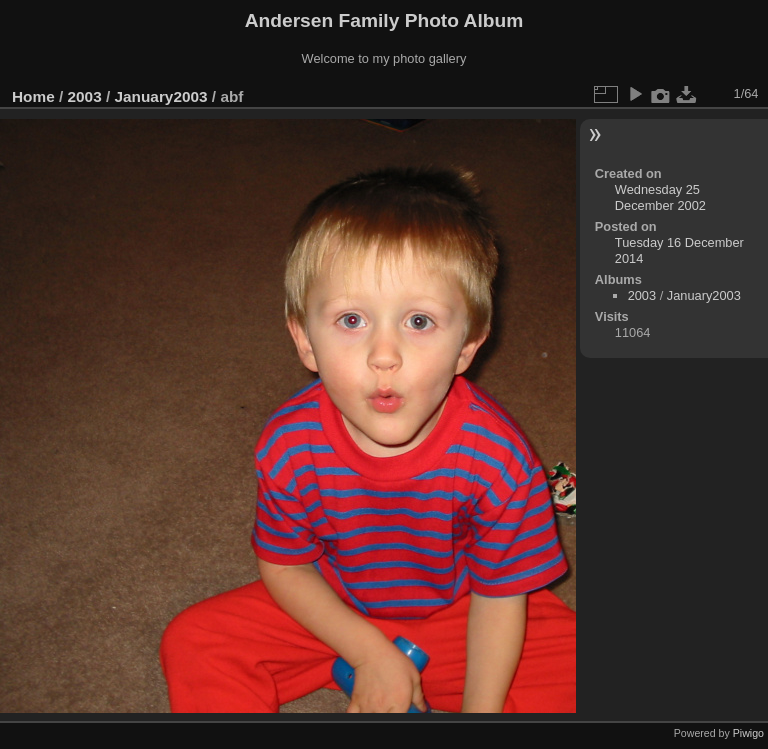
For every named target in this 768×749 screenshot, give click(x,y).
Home (33, 96)
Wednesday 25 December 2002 (660, 197)
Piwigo (748, 733)
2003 (85, 96)
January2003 (160, 96)
